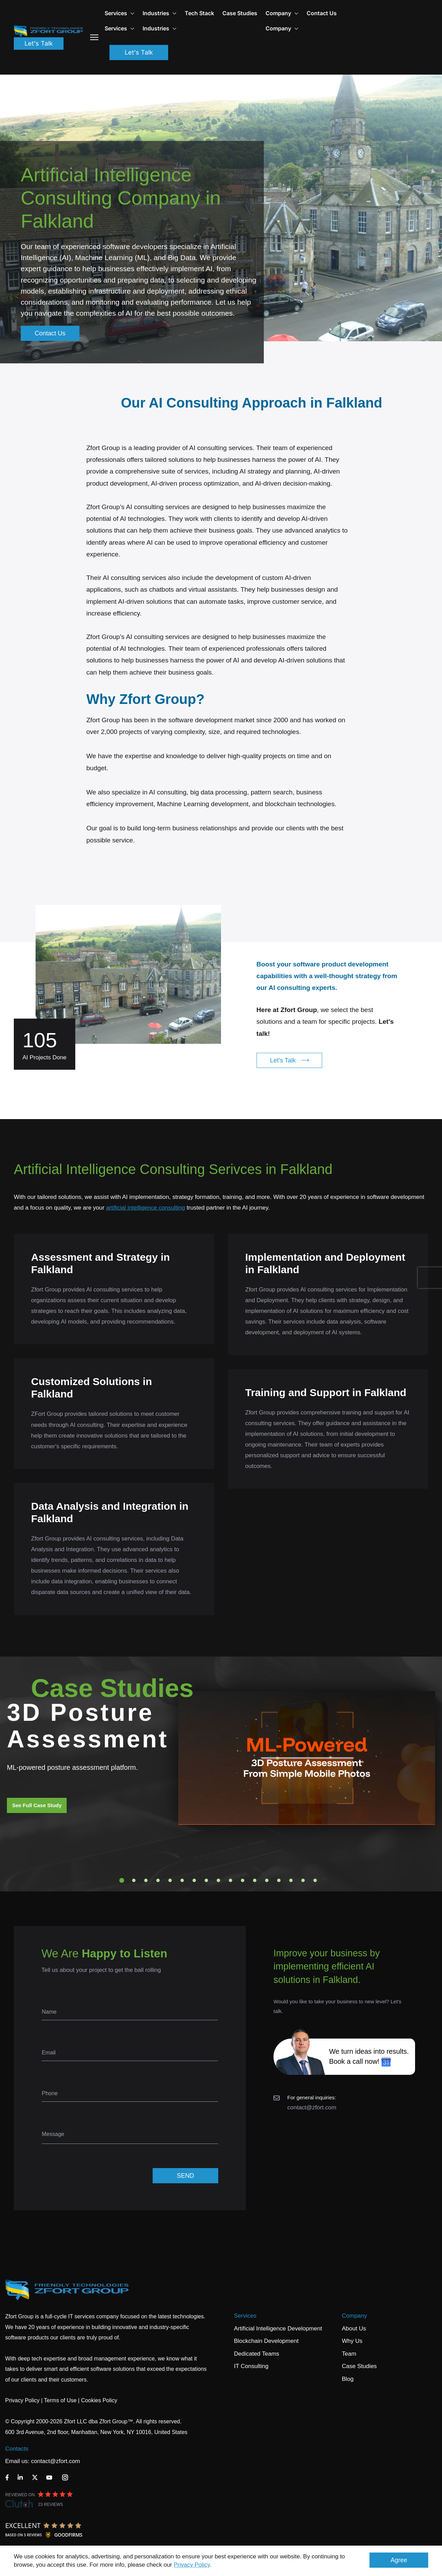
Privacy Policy (192, 2564)
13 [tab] (267, 1880)
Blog (348, 2379)
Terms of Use (60, 2400)
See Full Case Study (36, 1805)
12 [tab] (255, 1880)
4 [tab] (158, 1880)
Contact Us (322, 13)
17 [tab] (315, 1880)
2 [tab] (134, 1880)
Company (282, 13)
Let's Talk (39, 43)
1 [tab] (122, 1880)
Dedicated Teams (256, 2353)
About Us (354, 2328)
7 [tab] (194, 1880)
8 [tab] (206, 1880)
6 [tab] (182, 1880)
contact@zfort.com (311, 2107)
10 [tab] (230, 1880)
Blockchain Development (266, 2341)
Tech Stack (199, 13)
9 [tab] (218, 1880)
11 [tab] (242, 1880)
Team (349, 2353)
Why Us (352, 2341)
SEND (185, 2175)
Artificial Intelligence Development (278, 2328)
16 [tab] (303, 1880)
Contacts (16, 2448)
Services (245, 2315)
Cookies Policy (99, 2400)
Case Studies (239, 13)
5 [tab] (170, 1880)
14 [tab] (279, 1880)
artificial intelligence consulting (145, 1207)
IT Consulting (251, 2366)
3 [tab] (146, 1880)
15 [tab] (291, 1880)
